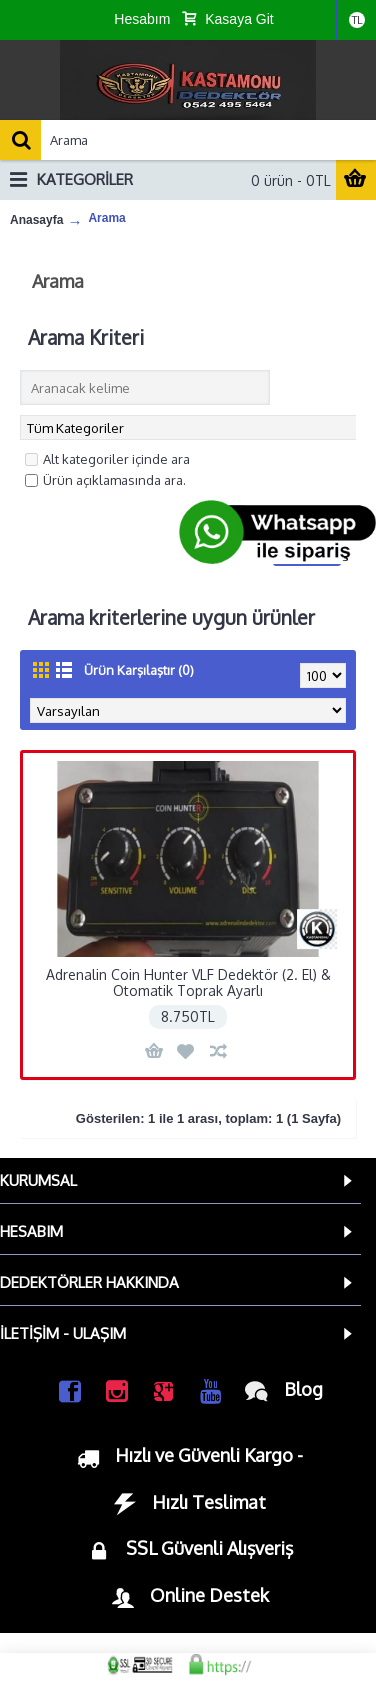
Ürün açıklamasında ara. (105, 480)
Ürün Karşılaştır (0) (139, 670)
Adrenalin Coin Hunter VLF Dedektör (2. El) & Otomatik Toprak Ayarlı (188, 982)
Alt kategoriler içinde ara (107, 459)
